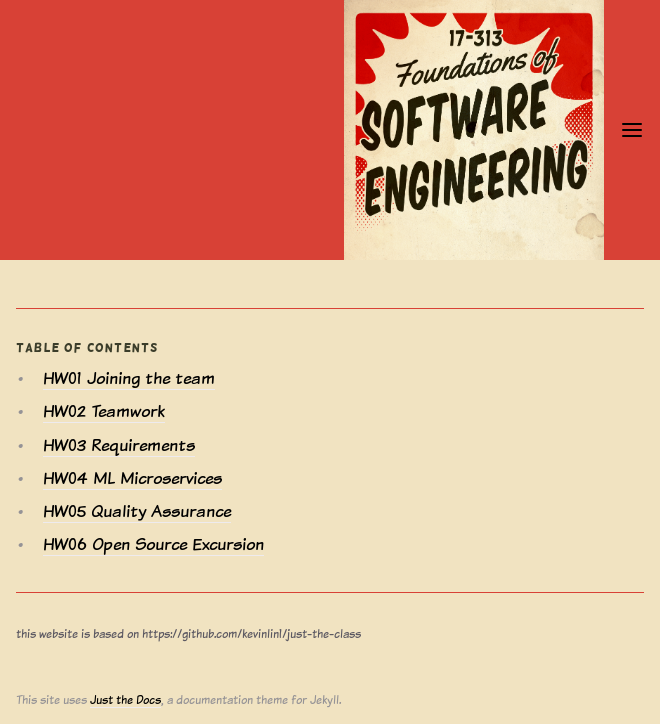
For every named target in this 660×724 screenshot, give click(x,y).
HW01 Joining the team (129, 378)
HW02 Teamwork (104, 411)
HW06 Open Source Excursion (153, 544)
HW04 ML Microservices (132, 478)
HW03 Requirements (119, 445)
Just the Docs (125, 700)
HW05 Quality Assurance (137, 511)
